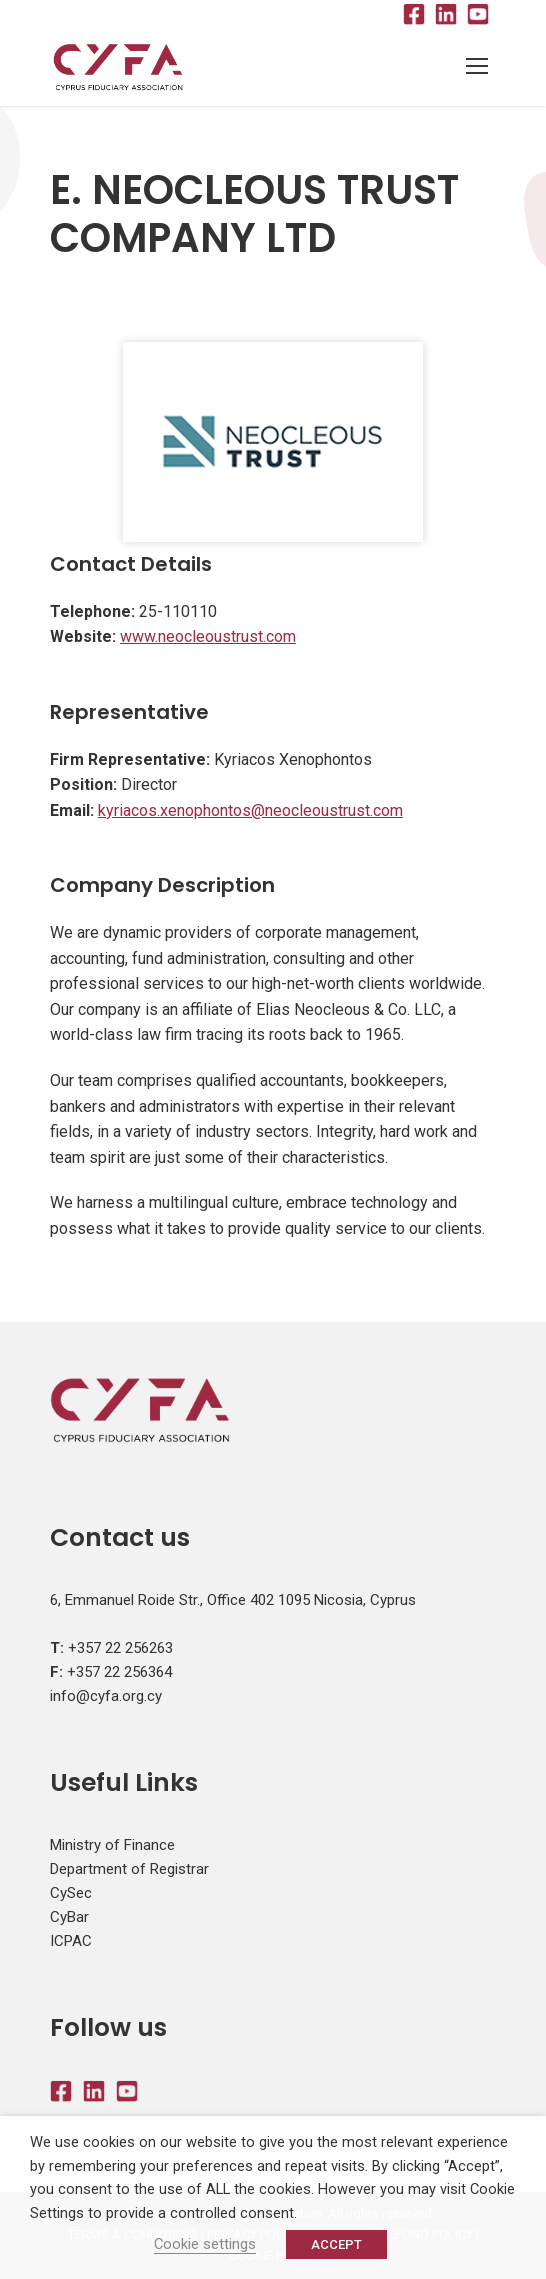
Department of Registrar (129, 1869)
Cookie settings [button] (205, 2244)
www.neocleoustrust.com (208, 636)
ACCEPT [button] (336, 2244)
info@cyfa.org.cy (106, 1696)
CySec (71, 1893)
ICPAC (71, 1941)
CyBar (69, 1917)
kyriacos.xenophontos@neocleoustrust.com (250, 810)
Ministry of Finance (112, 1845)
